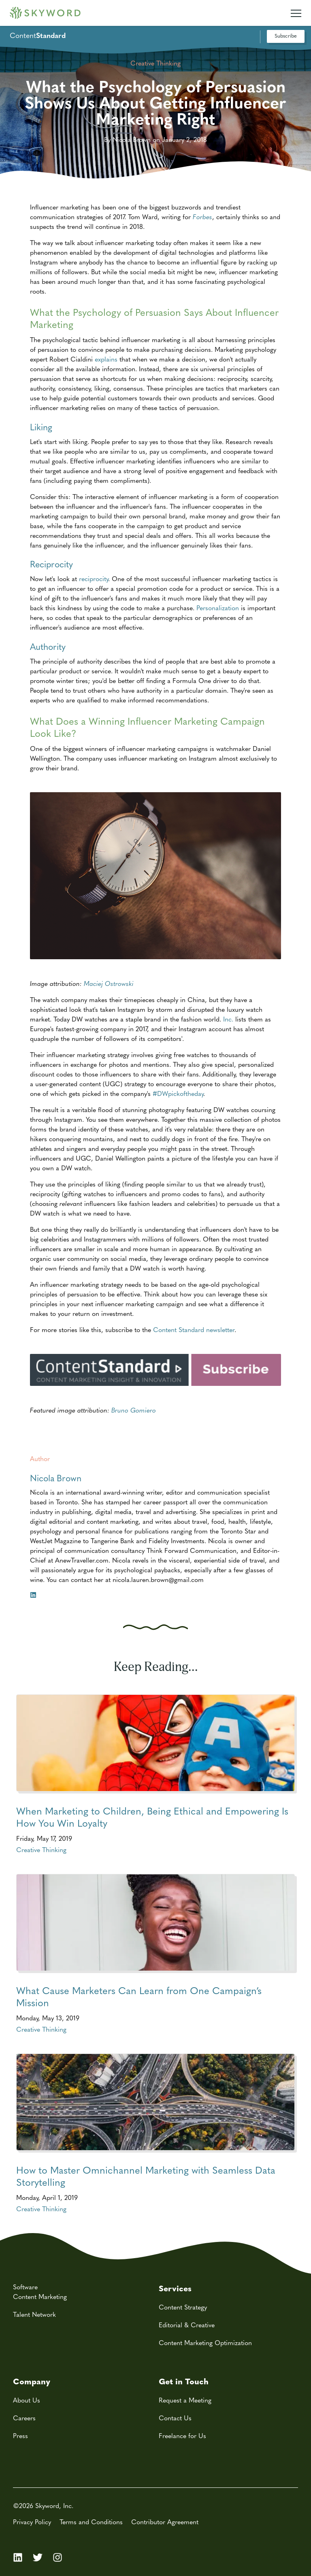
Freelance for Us (182, 2435)
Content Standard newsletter (193, 1329)
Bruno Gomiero (133, 1410)
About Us (26, 2400)
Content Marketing (40, 2296)
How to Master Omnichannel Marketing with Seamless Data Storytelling (145, 2175)
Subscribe (286, 35)
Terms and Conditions (91, 2521)
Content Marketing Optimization (205, 2342)
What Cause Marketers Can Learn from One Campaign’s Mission (139, 1996)
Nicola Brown (55, 1477)
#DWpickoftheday (178, 1093)
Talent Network (34, 2314)
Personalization (217, 607)
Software (25, 2286)
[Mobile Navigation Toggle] (296, 10)
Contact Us (175, 2417)
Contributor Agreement (164, 2521)
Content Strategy (183, 2307)
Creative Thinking (41, 1849)
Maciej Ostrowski (109, 983)
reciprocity (93, 578)
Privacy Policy (32, 2521)
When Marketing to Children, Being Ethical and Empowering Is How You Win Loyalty (152, 1816)
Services (175, 2288)
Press (20, 2435)
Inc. (228, 1019)
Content (38, 35)
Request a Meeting (185, 2400)
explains (106, 359)
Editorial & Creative (187, 2324)
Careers (24, 2417)
